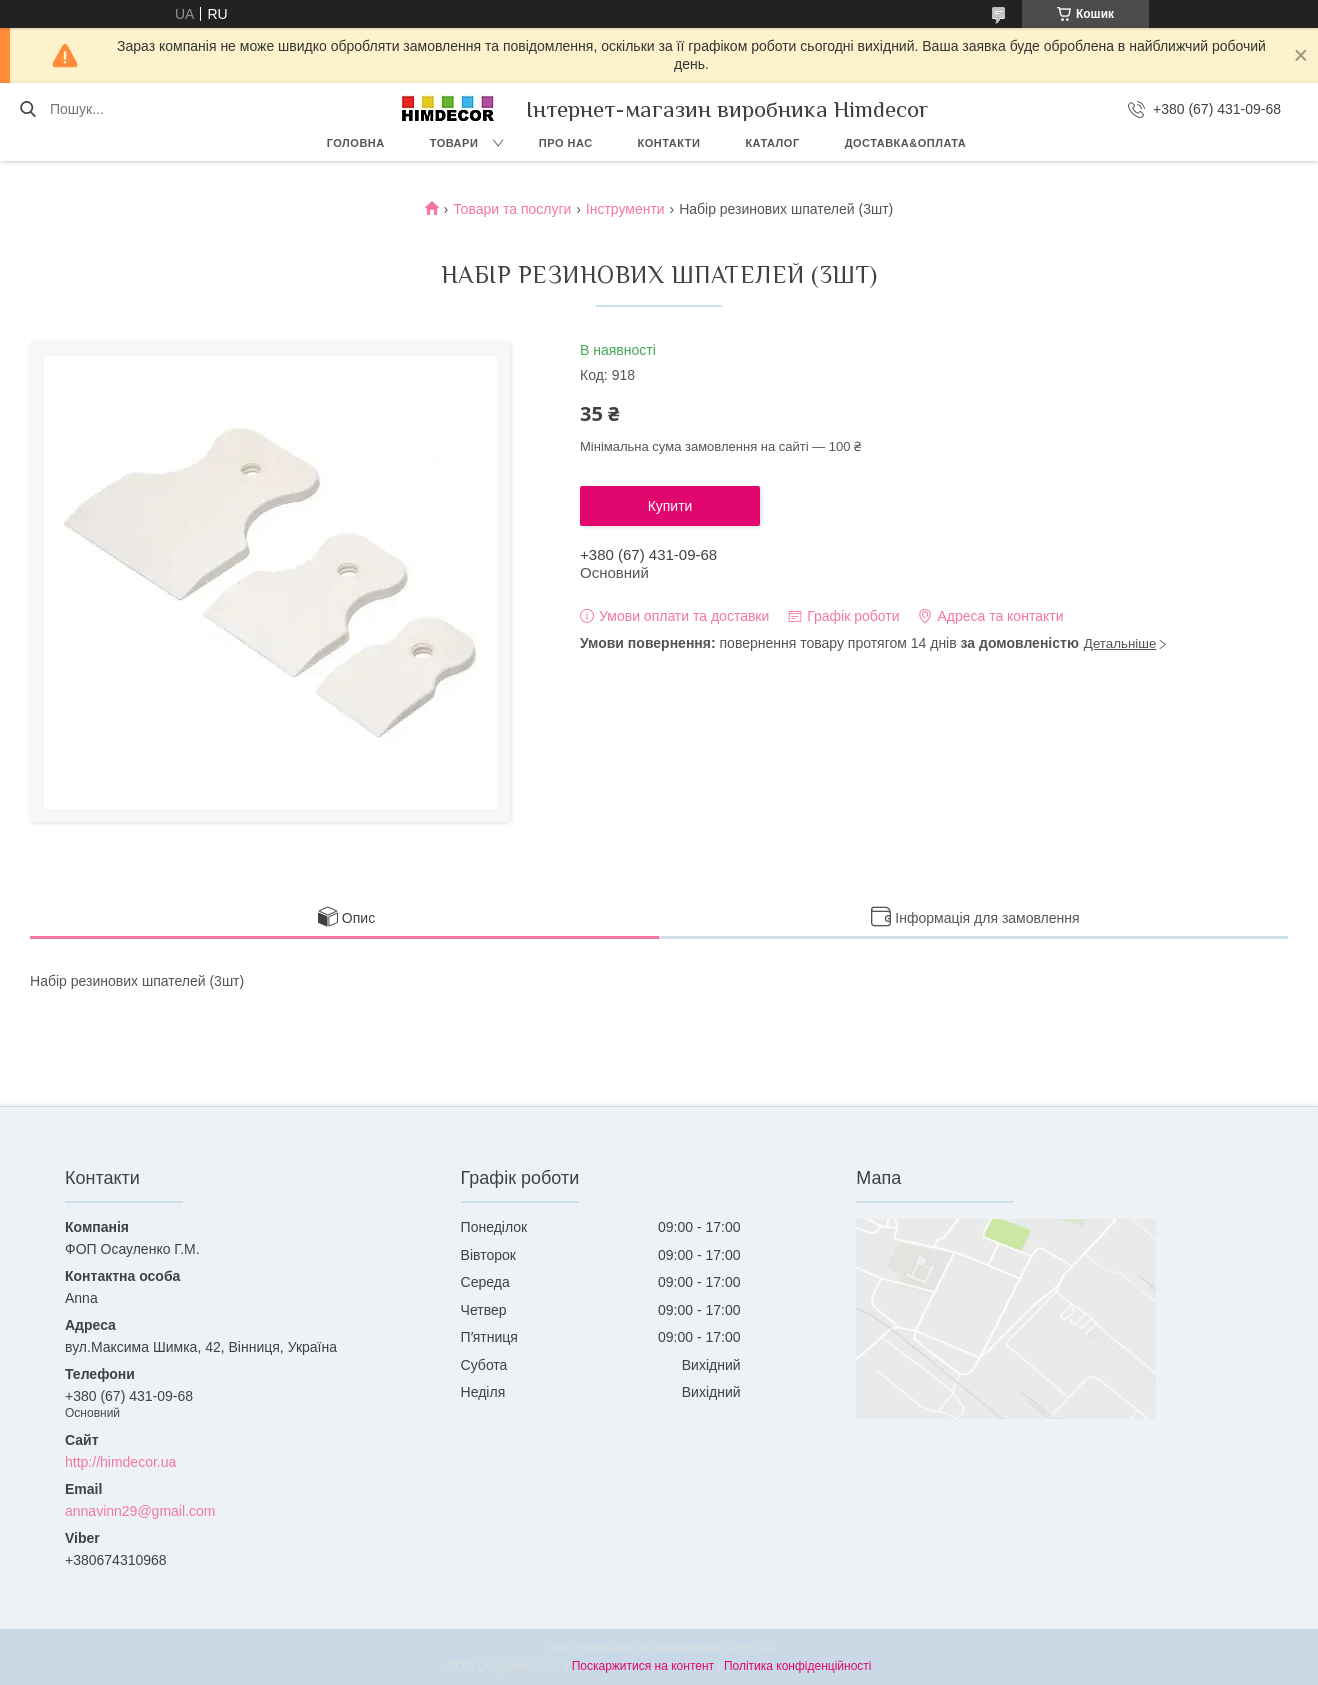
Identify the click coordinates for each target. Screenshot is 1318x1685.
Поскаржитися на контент (643, 1666)
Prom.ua (752, 1648)
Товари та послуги (512, 209)
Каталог (772, 143)
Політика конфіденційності (798, 1666)
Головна (356, 143)
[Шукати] (27, 109)
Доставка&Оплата (906, 143)
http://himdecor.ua (120, 1462)
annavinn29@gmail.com (140, 1511)
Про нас (566, 143)
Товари (454, 143)
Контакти (669, 143)
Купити (670, 506)
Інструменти (625, 209)
